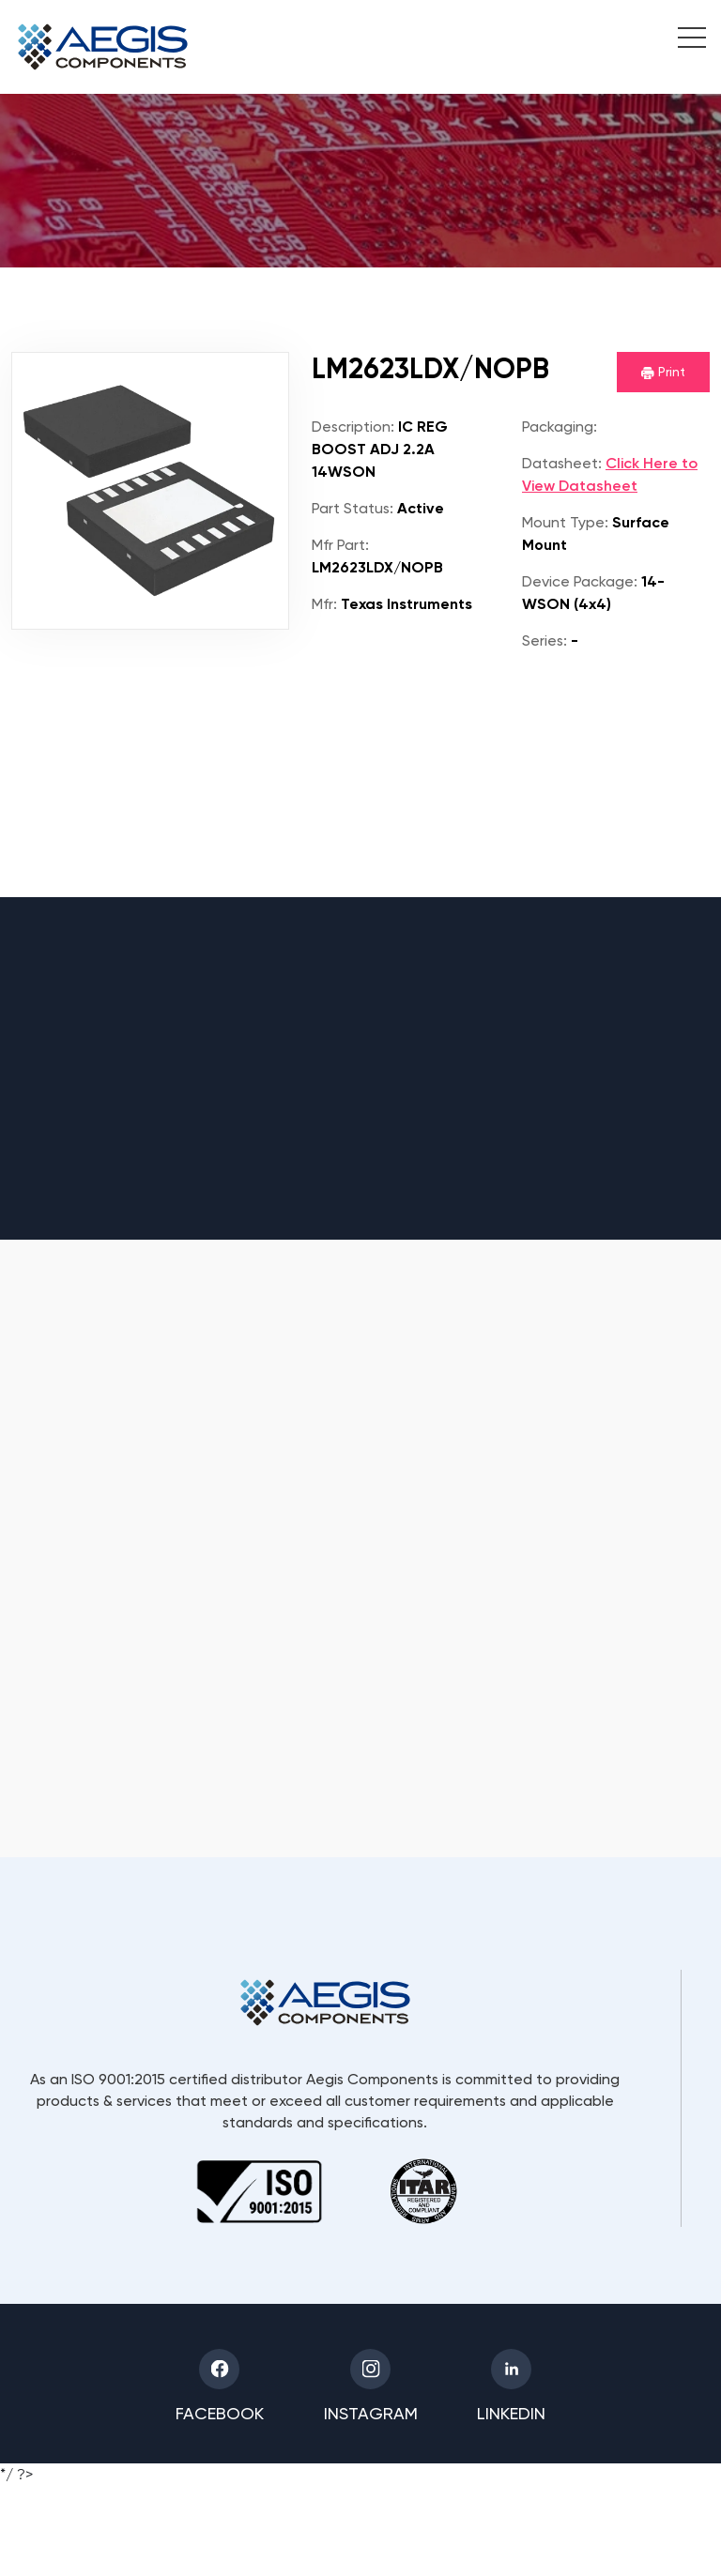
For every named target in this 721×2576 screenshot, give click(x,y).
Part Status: (352, 508)
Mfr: (324, 604)
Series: (544, 640)
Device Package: (579, 581)
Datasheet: (562, 463)
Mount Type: (565, 522)
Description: (353, 426)
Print (663, 371)
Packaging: (559, 426)
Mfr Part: (340, 545)
